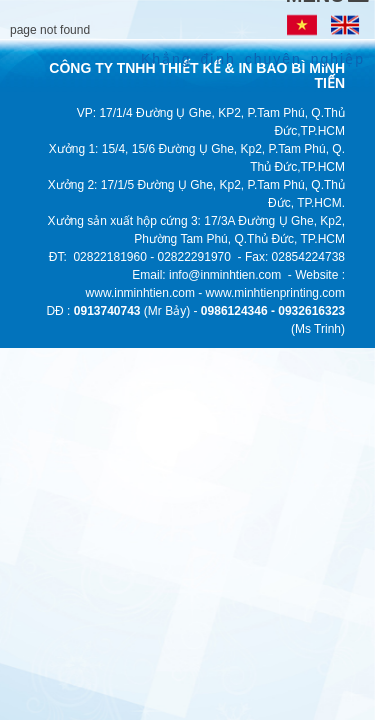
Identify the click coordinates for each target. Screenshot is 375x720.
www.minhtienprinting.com (275, 293)
